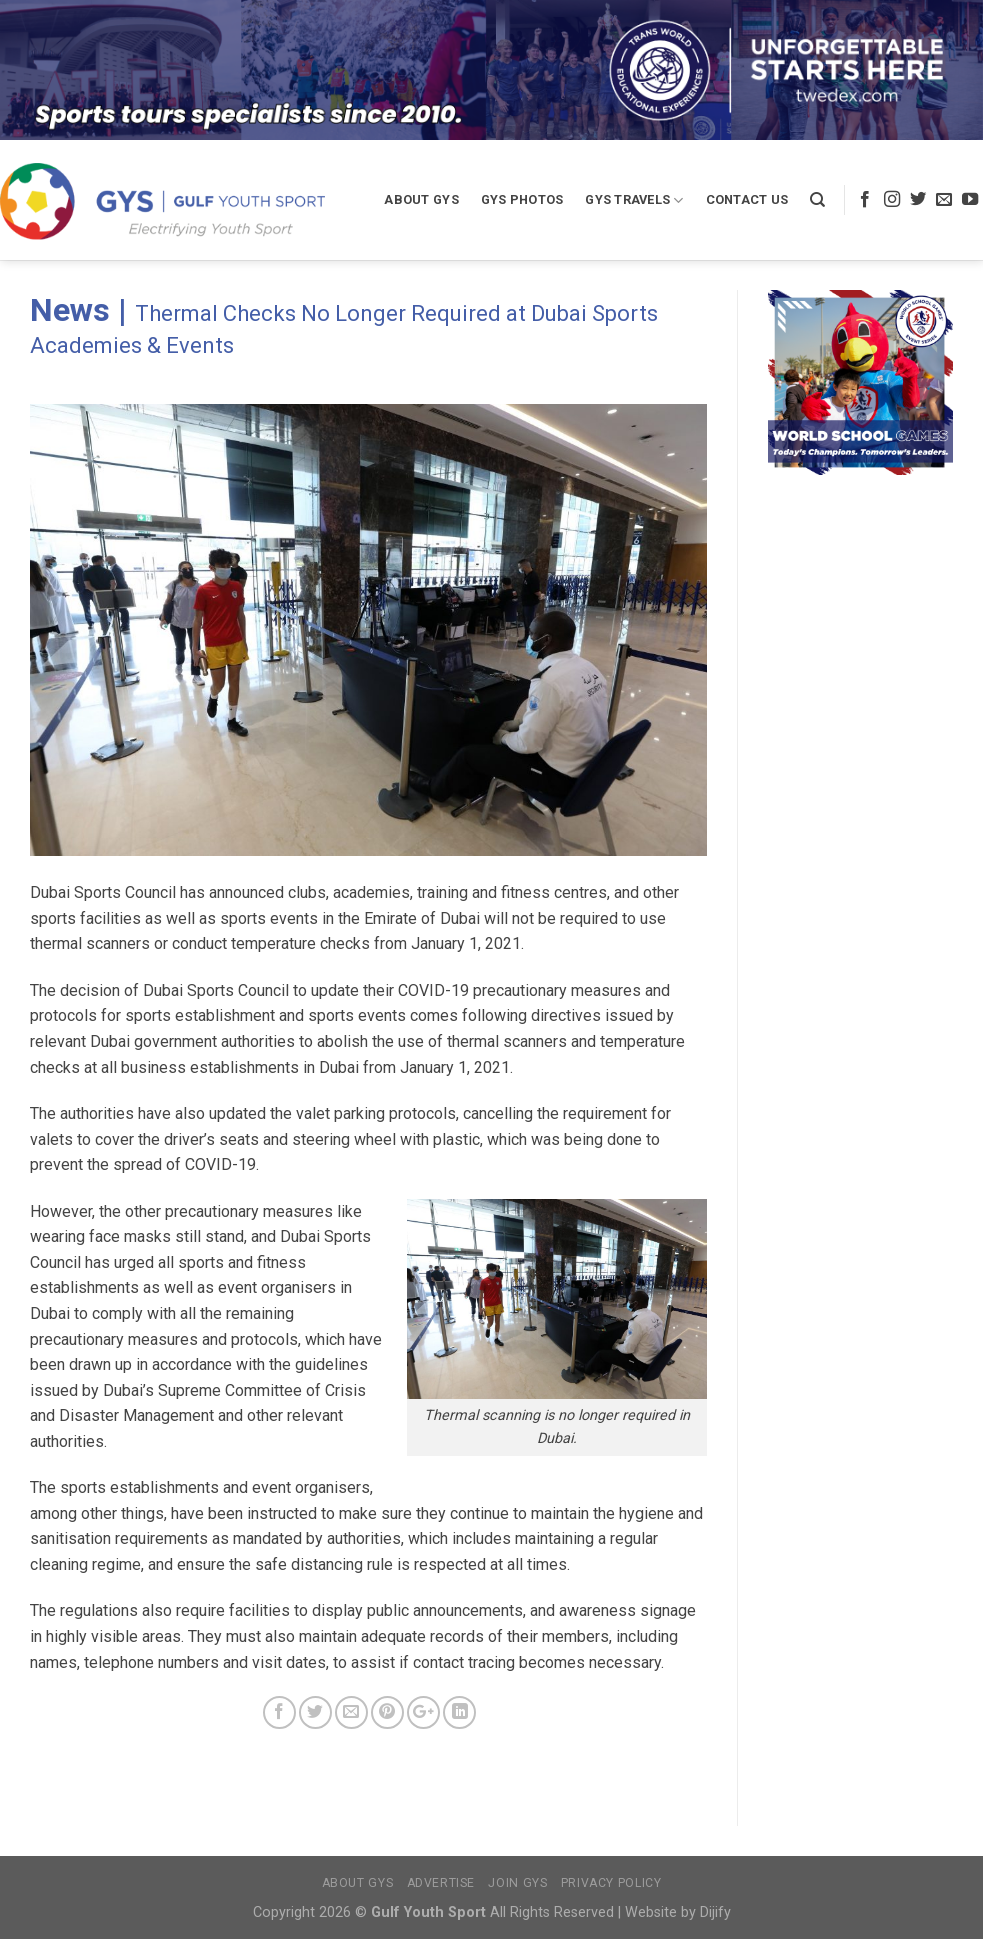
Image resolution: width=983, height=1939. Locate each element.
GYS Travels (634, 200)
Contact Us (747, 199)
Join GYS (517, 1883)
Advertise (441, 1883)
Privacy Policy (611, 1883)
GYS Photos (522, 199)
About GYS (421, 199)
